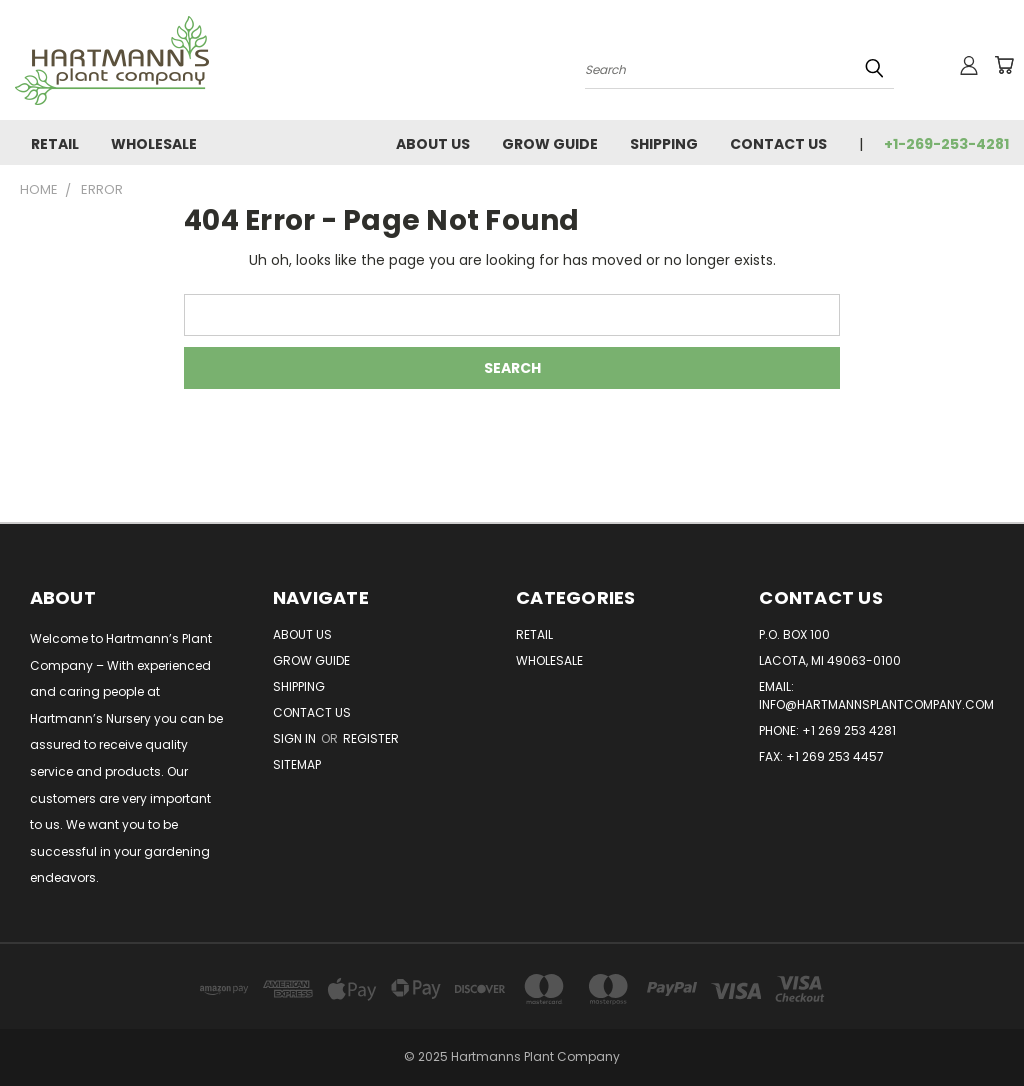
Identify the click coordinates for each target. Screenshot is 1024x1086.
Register (371, 738)
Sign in (296, 738)
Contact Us (778, 144)
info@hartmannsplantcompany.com (876, 704)
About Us (433, 144)
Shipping (664, 144)
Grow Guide (550, 144)
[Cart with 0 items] (1004, 65)
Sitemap (297, 764)
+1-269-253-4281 (946, 144)
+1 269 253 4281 (849, 730)
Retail (55, 144)
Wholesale (154, 144)
